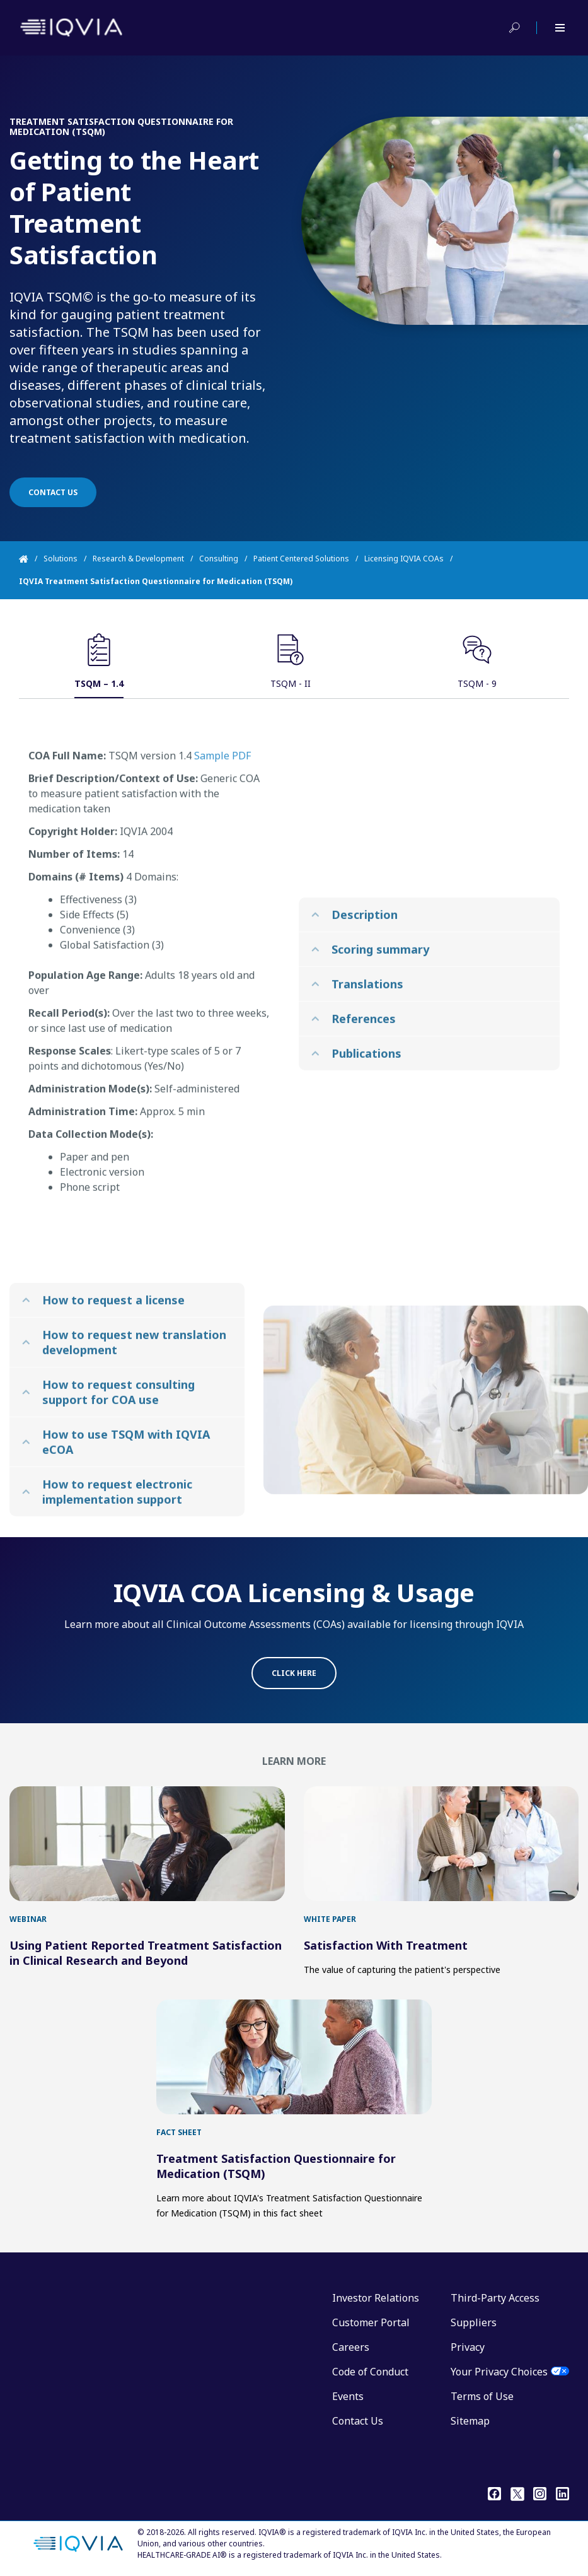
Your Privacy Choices (499, 2372)
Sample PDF (222, 791)
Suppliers (474, 2322)
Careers (350, 2347)
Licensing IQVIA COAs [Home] (404, 558)
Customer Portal (371, 2322)
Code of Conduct (370, 2372)
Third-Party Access (495, 2298)
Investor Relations (375, 2298)
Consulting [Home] (218, 558)
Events (348, 2396)
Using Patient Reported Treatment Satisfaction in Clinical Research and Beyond (145, 1953)
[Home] (31, 558)
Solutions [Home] (60, 558)
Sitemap (470, 2421)
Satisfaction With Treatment (386, 1945)
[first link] (147, 1843)
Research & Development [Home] (138, 558)
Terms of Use (482, 2396)
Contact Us (357, 2421)
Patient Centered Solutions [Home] (301, 558)
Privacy (468, 2347)
